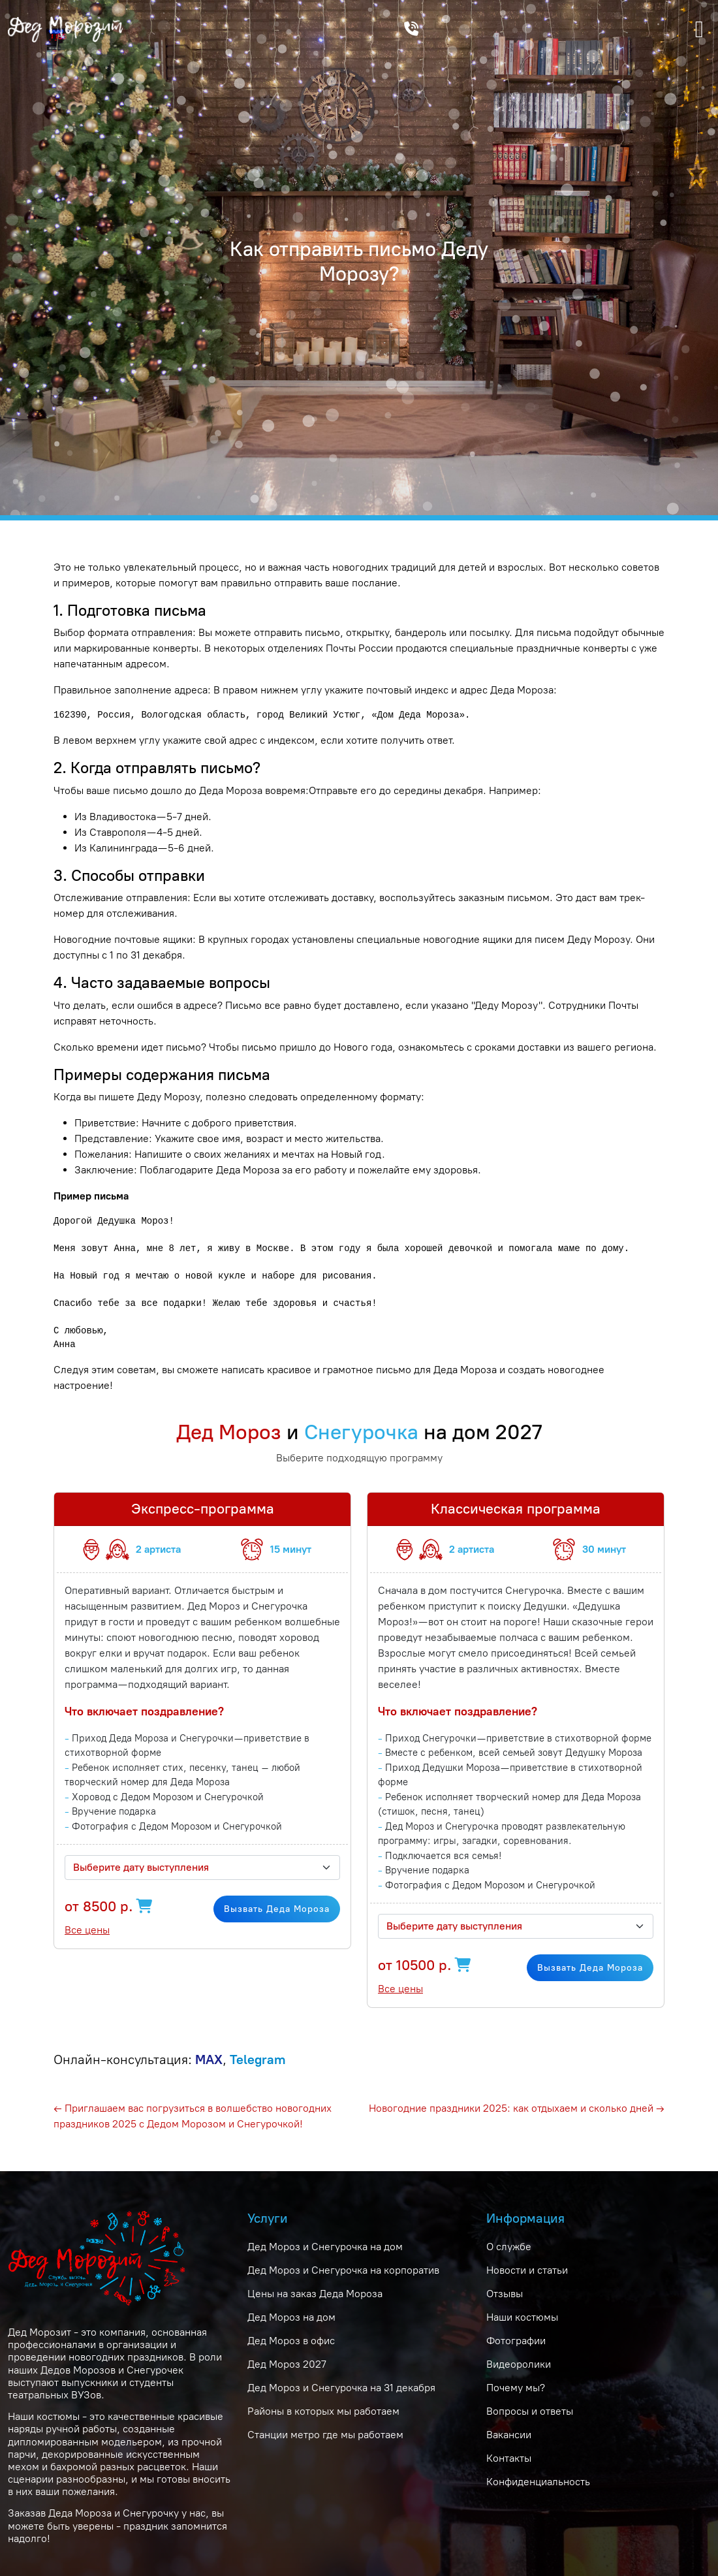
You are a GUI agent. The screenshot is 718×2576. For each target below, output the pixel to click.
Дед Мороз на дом (291, 2317)
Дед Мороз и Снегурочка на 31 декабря (341, 2387)
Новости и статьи (527, 2270)
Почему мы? (515, 2387)
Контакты (508, 2458)
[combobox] (202, 1867)
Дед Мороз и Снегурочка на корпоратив (343, 2270)
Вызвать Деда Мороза (277, 1909)
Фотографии (516, 2340)
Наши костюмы (522, 2317)
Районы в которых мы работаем (323, 2411)
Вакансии (508, 2434)
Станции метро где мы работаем (325, 2434)
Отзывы (504, 2293)
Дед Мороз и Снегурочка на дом (325, 2246)
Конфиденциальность (538, 2481)
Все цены (87, 1930)
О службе (508, 2246)
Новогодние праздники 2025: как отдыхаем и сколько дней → (516, 2108)
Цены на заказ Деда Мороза (314, 2293)
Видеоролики (518, 2364)
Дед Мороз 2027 (286, 2364)
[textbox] (194, 1867)
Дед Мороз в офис (291, 2340)
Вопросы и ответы (529, 2411)
